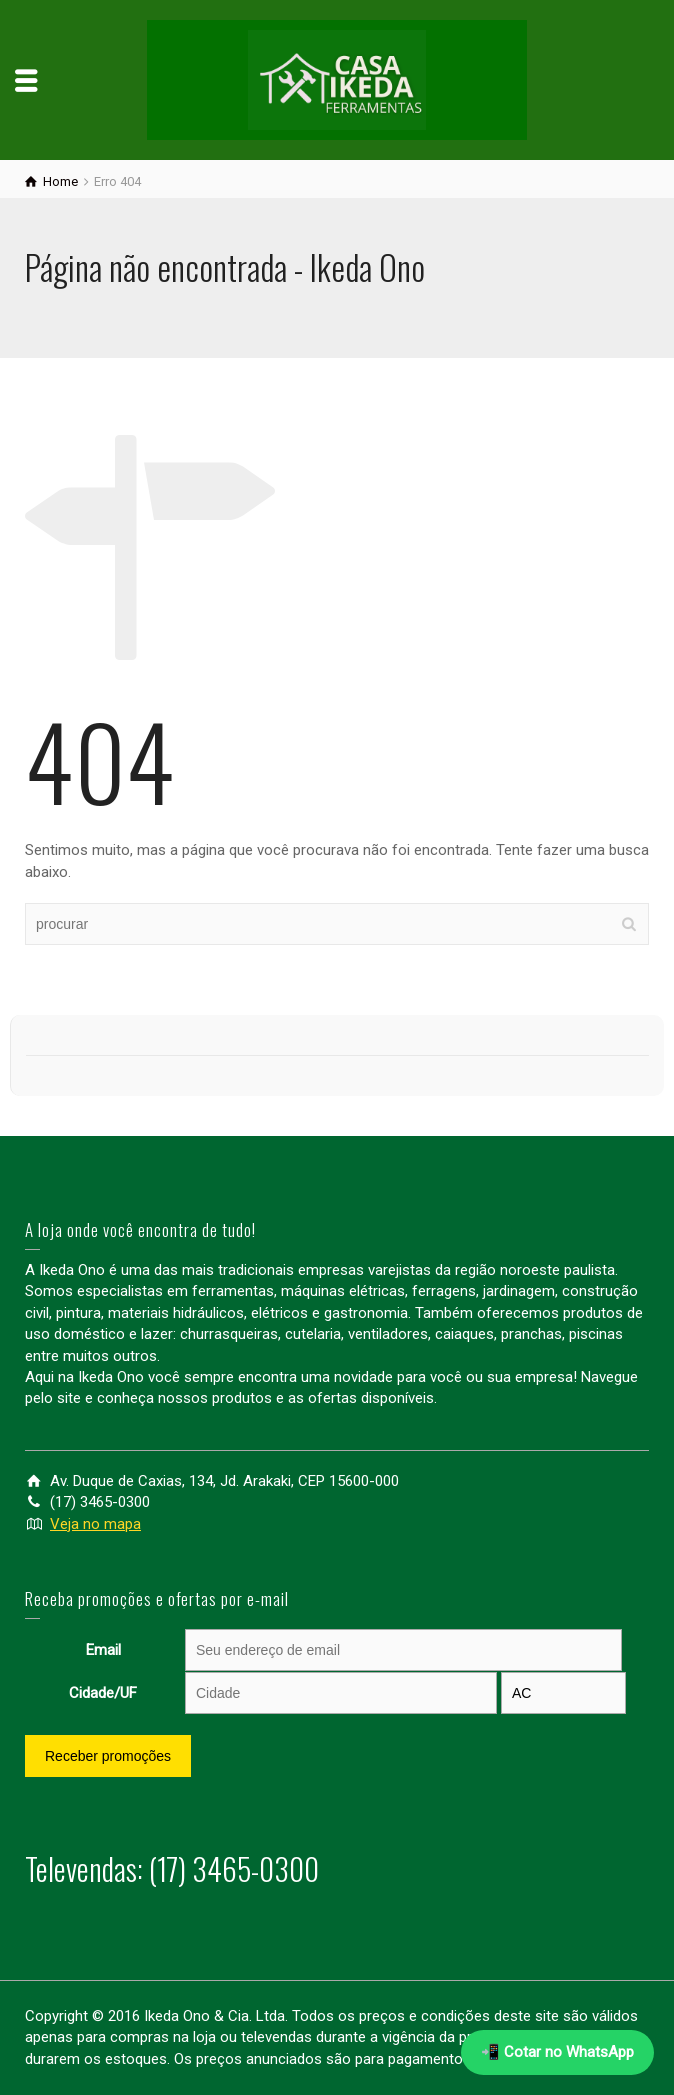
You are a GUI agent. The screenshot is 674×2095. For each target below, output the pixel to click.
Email (103, 1650)
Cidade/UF (103, 1693)
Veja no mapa (95, 1524)
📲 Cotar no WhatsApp (557, 2052)
